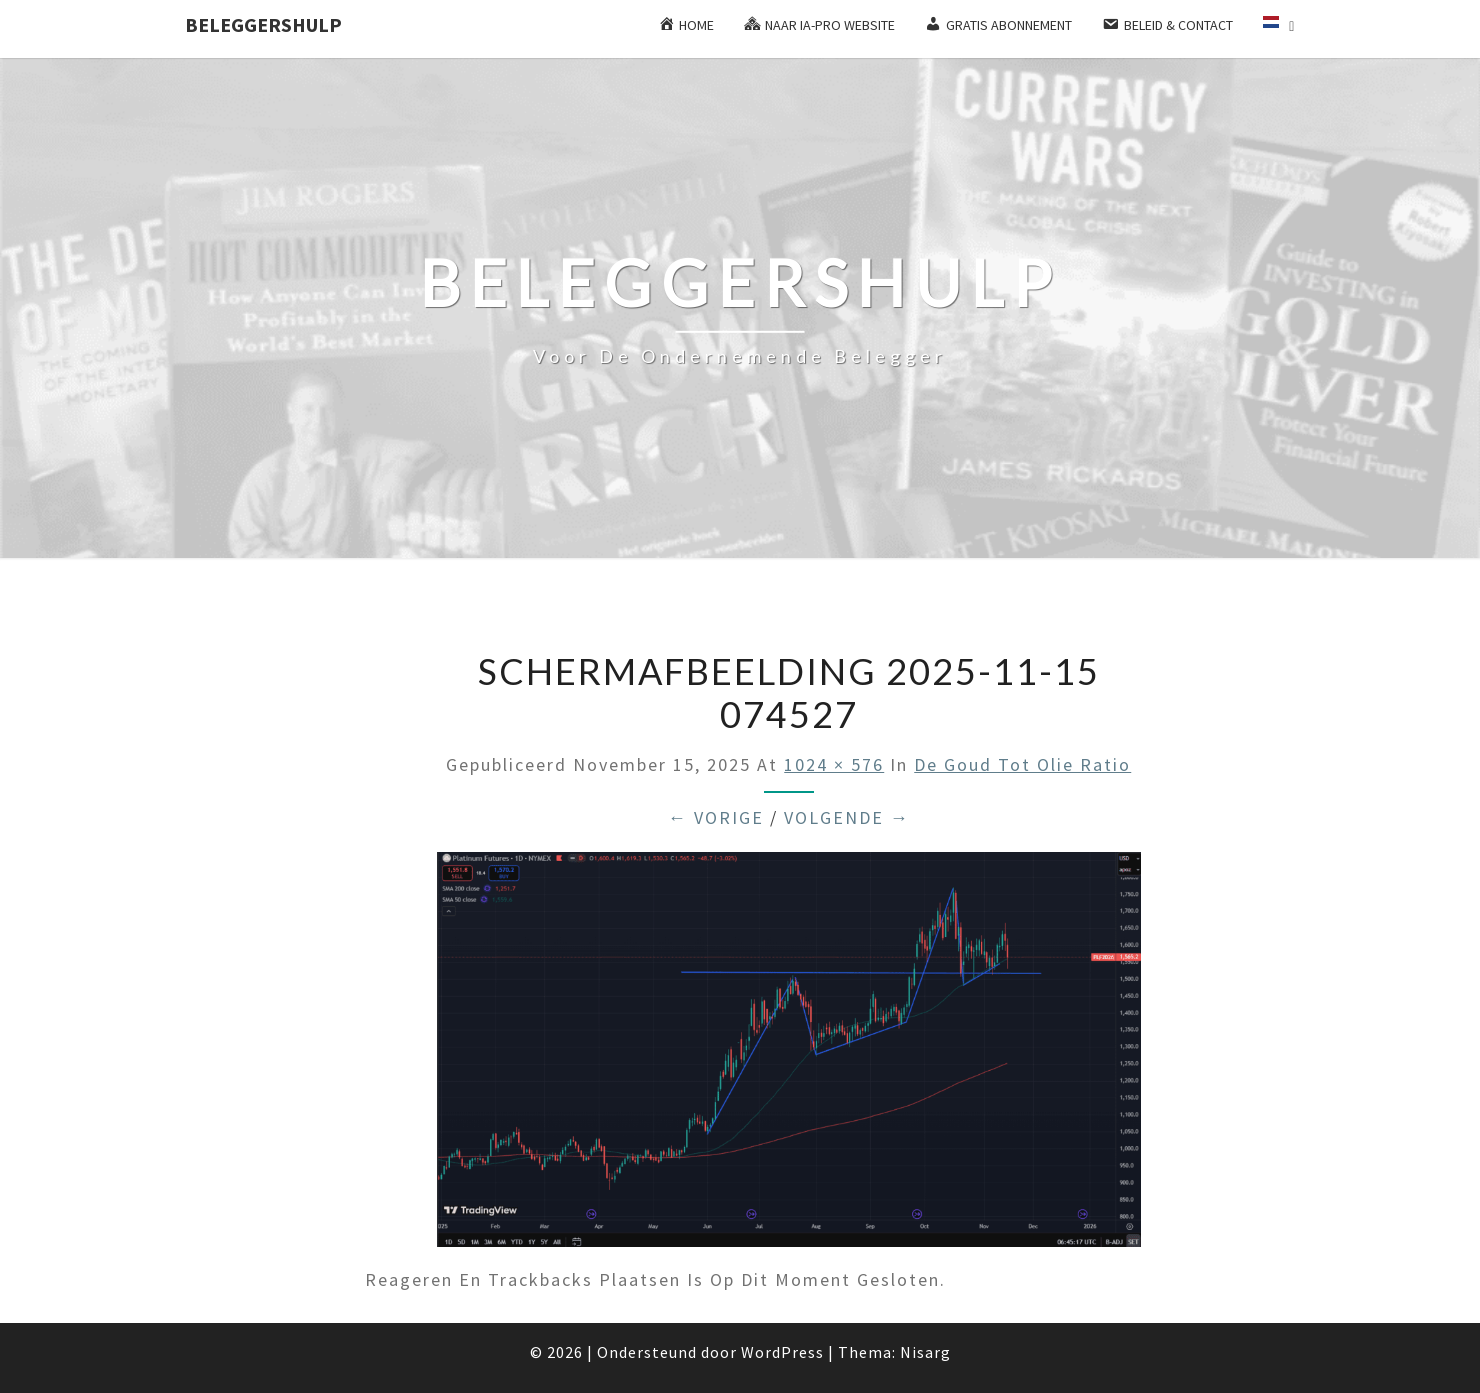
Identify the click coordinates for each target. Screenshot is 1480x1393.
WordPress (782, 1352)
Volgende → (847, 817)
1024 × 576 (834, 764)
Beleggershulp (263, 24)
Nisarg (925, 1352)
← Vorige (716, 817)
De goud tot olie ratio (1022, 764)
